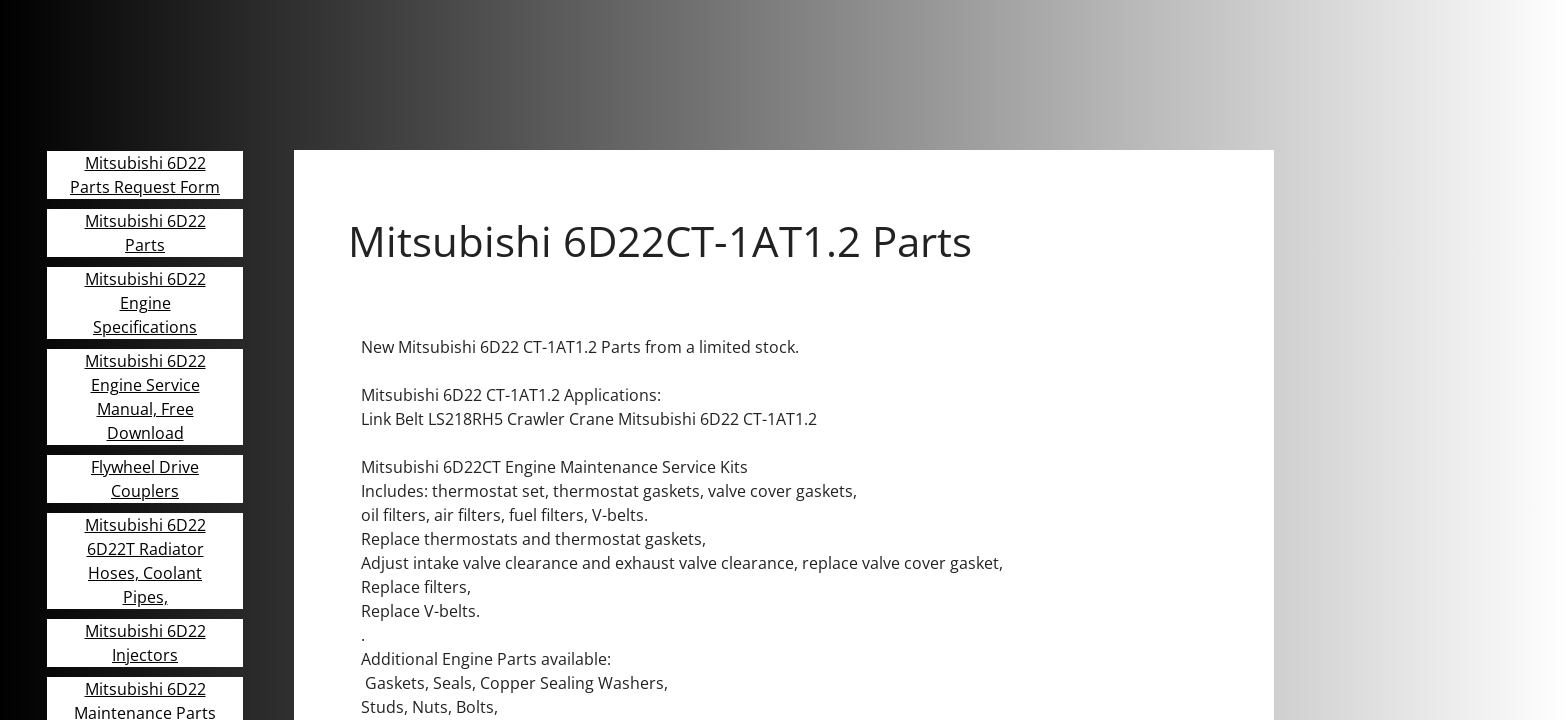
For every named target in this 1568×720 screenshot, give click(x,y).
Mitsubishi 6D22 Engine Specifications (145, 303)
